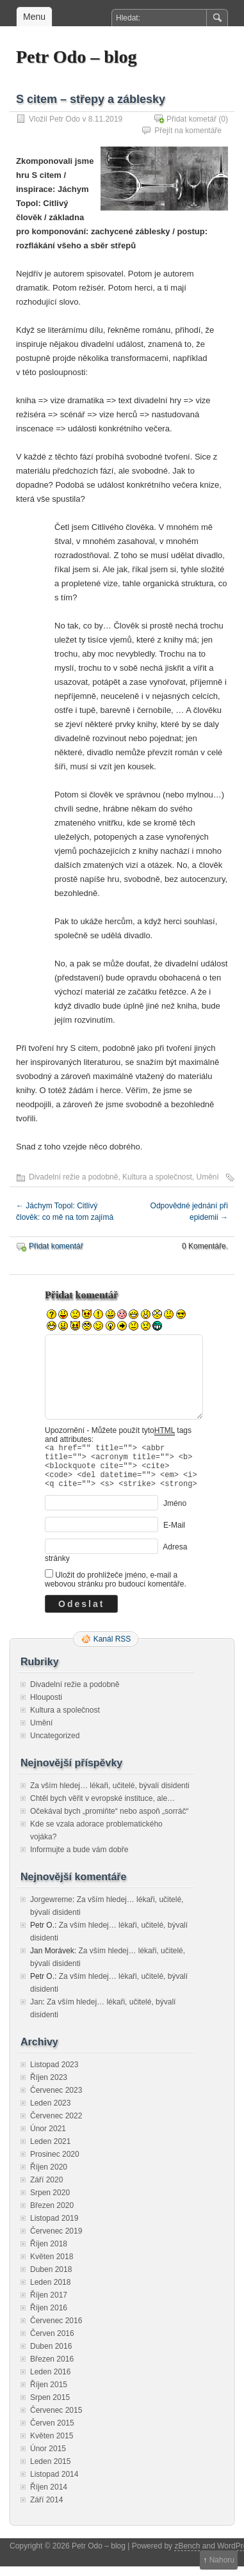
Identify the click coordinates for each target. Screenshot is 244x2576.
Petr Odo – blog (76, 57)
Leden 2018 (50, 2291)
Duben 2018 (51, 2279)
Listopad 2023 (54, 2074)
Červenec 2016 (56, 2330)
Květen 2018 (51, 2266)
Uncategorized (54, 1745)
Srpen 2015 (50, 2407)
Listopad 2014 (54, 2483)
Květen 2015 (51, 2445)
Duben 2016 (51, 2355)
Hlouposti (46, 1706)
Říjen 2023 (48, 2087)
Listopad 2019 (54, 2227)
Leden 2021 (50, 2151)
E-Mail (174, 1534)
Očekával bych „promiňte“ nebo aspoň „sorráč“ (109, 1820)
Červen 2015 (52, 2432)
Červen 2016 (52, 2343)
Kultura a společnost (157, 1176)
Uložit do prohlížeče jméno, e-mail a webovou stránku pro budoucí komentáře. (115, 1589)
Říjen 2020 (48, 2176)
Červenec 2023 (56, 2099)
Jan (36, 2011)
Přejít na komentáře (188, 130)
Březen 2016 (52, 2368)
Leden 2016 (50, 2381)
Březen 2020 (52, 2215)
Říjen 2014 (48, 2496)
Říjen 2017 (48, 2304)
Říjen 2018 (48, 2253)
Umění (208, 1176)
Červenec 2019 (56, 2240)
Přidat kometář (191, 119)
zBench (187, 2555)
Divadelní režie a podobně (73, 1176)
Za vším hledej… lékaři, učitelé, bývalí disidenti (110, 1795)
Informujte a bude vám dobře (79, 1859)
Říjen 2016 (48, 2317)
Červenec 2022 (56, 2125)
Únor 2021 (48, 2138)
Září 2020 (46, 2189)
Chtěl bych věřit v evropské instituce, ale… (102, 1808)
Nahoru (221, 2560)
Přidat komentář (56, 1246)
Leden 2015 (50, 2471)
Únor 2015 (48, 2458)
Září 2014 (46, 2509)
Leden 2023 (50, 2112)
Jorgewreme (51, 1909)
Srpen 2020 (50, 2202)
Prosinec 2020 (54, 2163)
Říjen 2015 (48, 2394)
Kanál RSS (112, 1648)
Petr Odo (64, 119)
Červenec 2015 (56, 2419)
